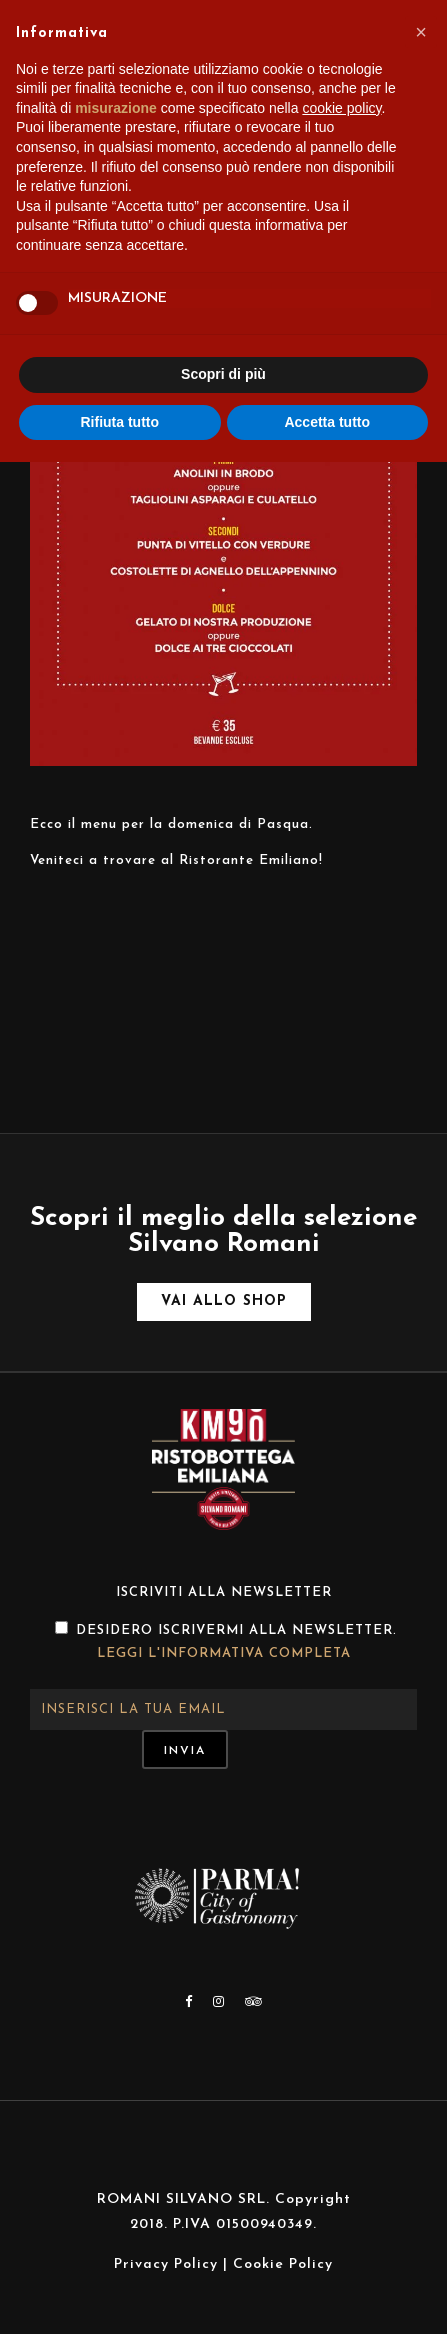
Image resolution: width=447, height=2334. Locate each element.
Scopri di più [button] (223, 374)
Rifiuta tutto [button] (119, 422)
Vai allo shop (224, 1301)
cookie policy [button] (341, 108)
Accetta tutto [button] (327, 422)
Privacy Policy (166, 2264)
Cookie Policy (283, 2264)
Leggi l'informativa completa (224, 1653)
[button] (421, 32)
